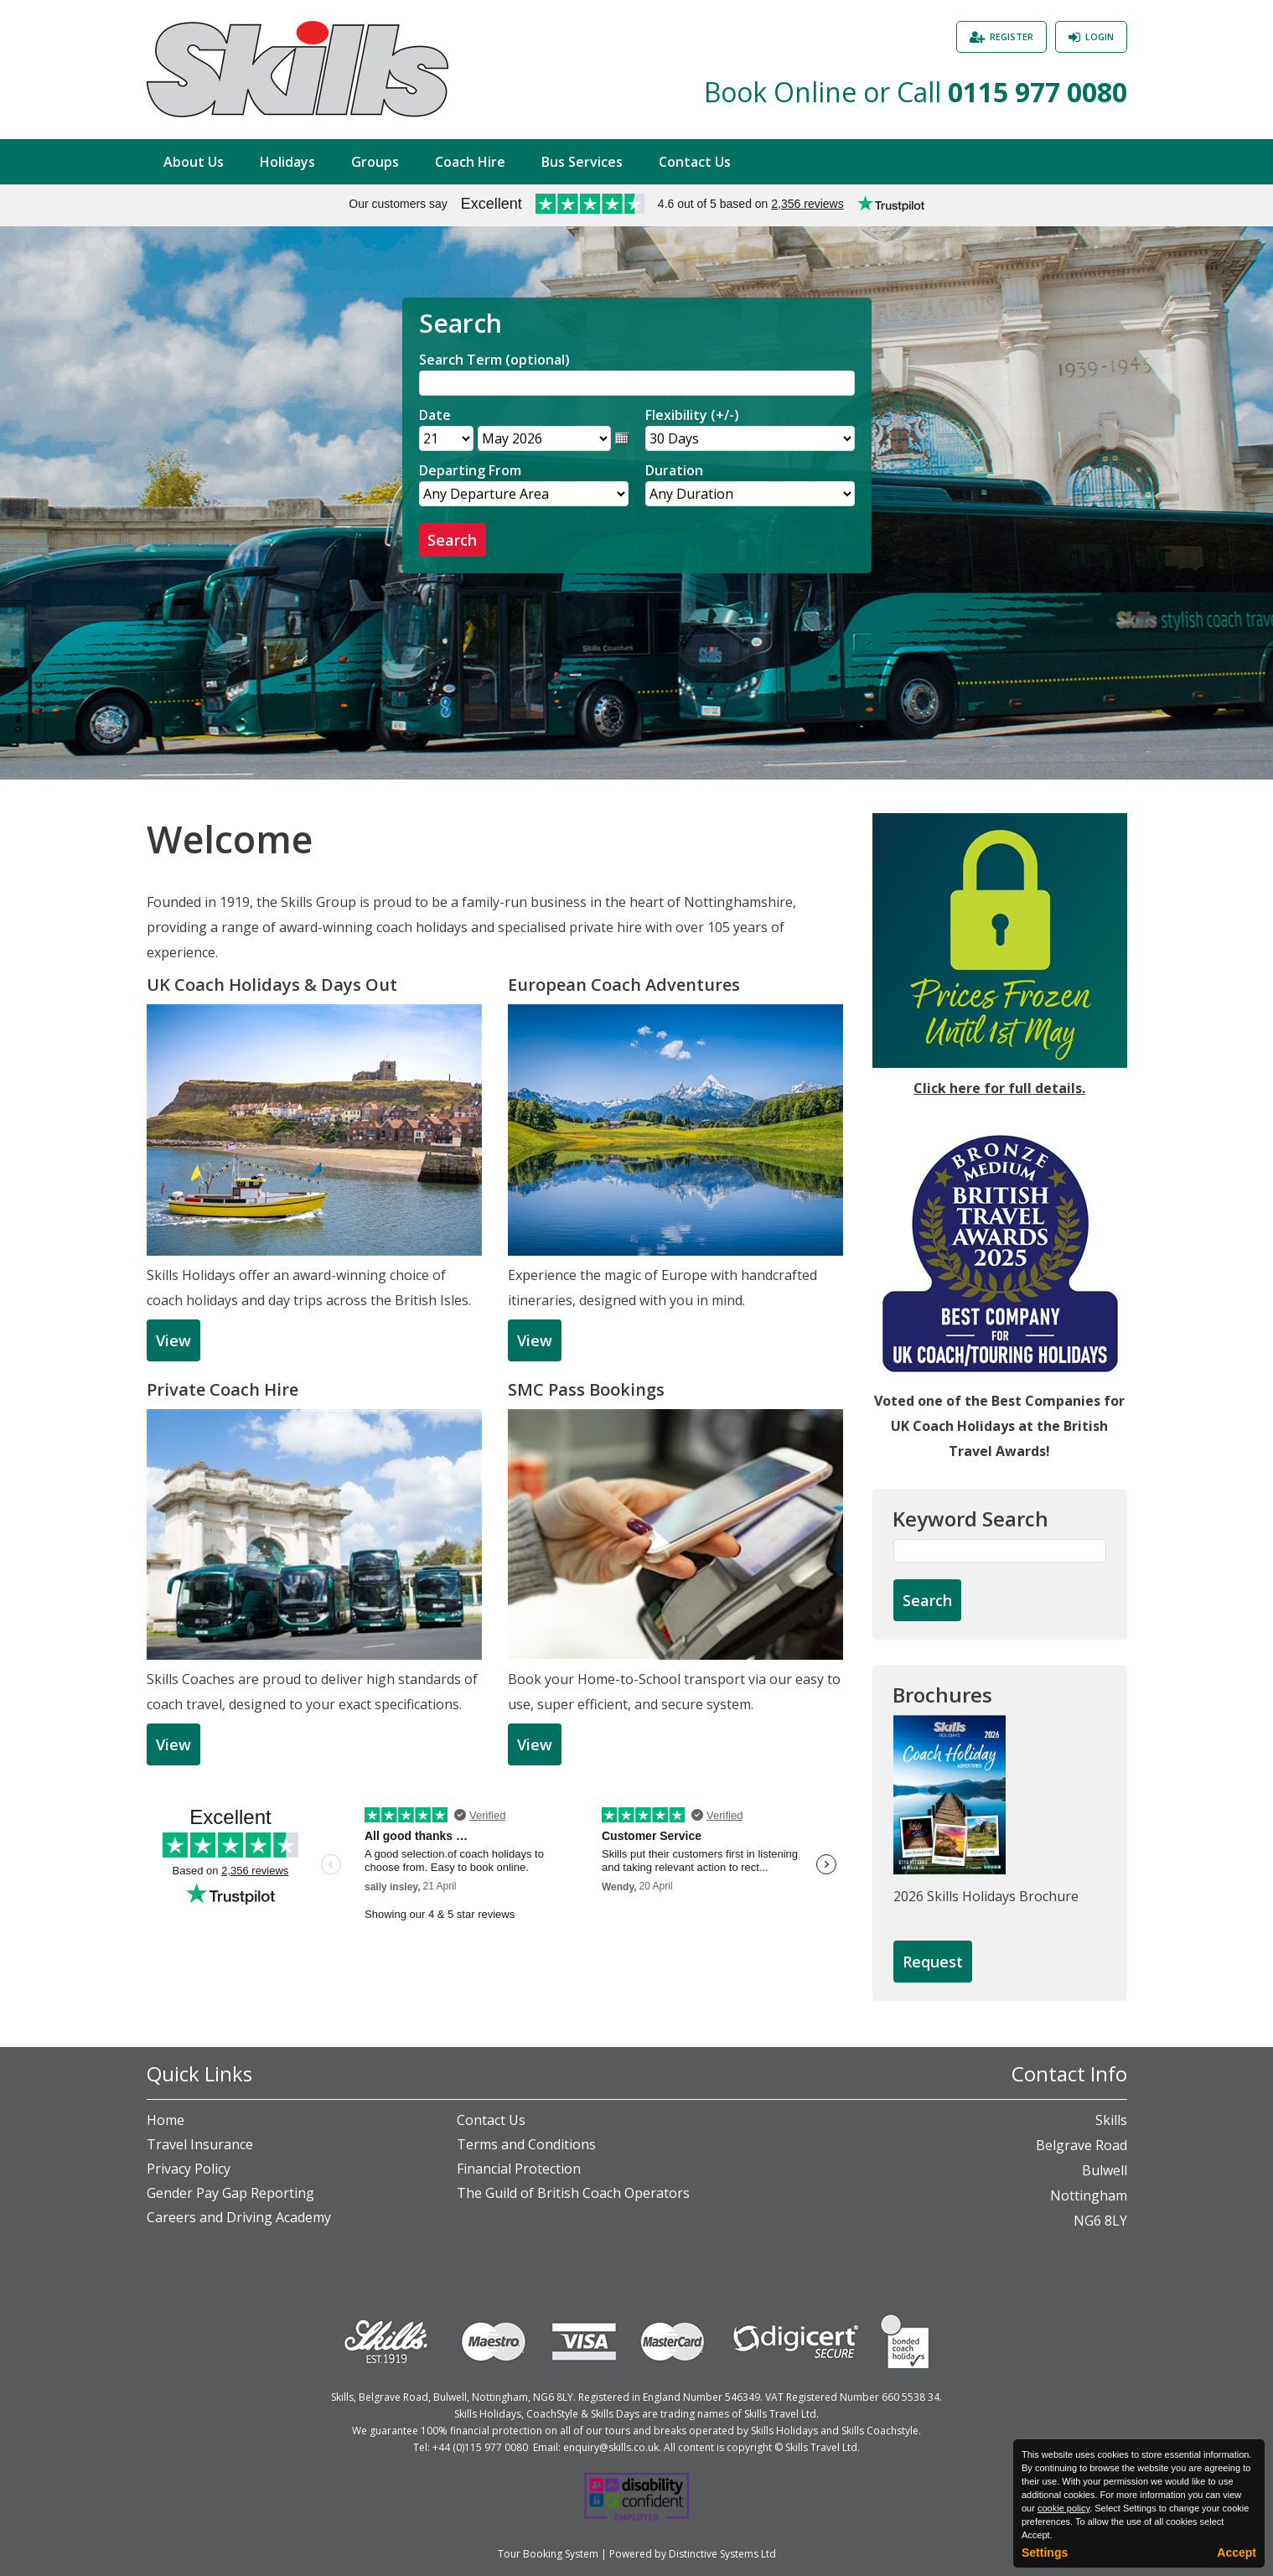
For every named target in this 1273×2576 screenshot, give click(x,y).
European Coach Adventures (624, 984)
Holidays (287, 162)
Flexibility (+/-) (692, 415)
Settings (1045, 2552)
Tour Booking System (548, 2554)
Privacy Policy (188, 2168)
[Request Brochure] (932, 1962)
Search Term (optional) (494, 359)
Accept (1236, 2552)
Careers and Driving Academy (239, 2217)
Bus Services (582, 162)
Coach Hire (470, 162)
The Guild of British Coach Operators (573, 2193)
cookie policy (1063, 2508)
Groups (375, 162)
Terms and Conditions (526, 2144)
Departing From (470, 470)
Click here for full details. (999, 1088)
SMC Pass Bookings (586, 1389)
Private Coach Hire (222, 1389)
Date (435, 415)
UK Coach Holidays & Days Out (272, 984)
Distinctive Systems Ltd (722, 2554)
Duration (674, 470)
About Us (193, 162)
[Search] (637, 383)
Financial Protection (519, 2168)
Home (165, 2120)
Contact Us (695, 162)
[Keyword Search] (999, 1551)
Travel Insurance (200, 2144)
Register (1011, 36)
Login (1099, 36)
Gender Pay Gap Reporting (230, 2193)
